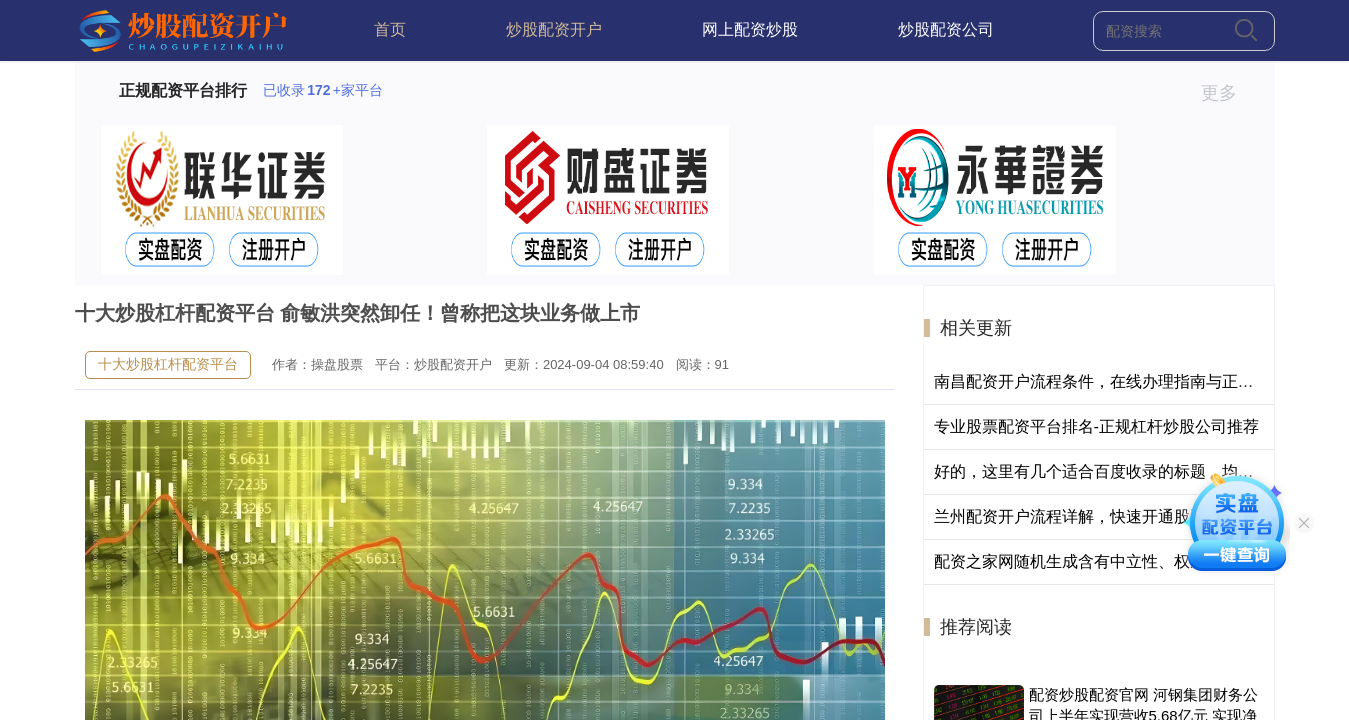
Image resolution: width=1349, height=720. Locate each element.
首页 (390, 29)
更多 (1227, 93)
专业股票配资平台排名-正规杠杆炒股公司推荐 (1096, 426)
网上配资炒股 (750, 29)
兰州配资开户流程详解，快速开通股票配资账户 (1102, 516)
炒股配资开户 (554, 29)
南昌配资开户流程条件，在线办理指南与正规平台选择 (1126, 381)
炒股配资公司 (946, 29)
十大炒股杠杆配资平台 (168, 364)
